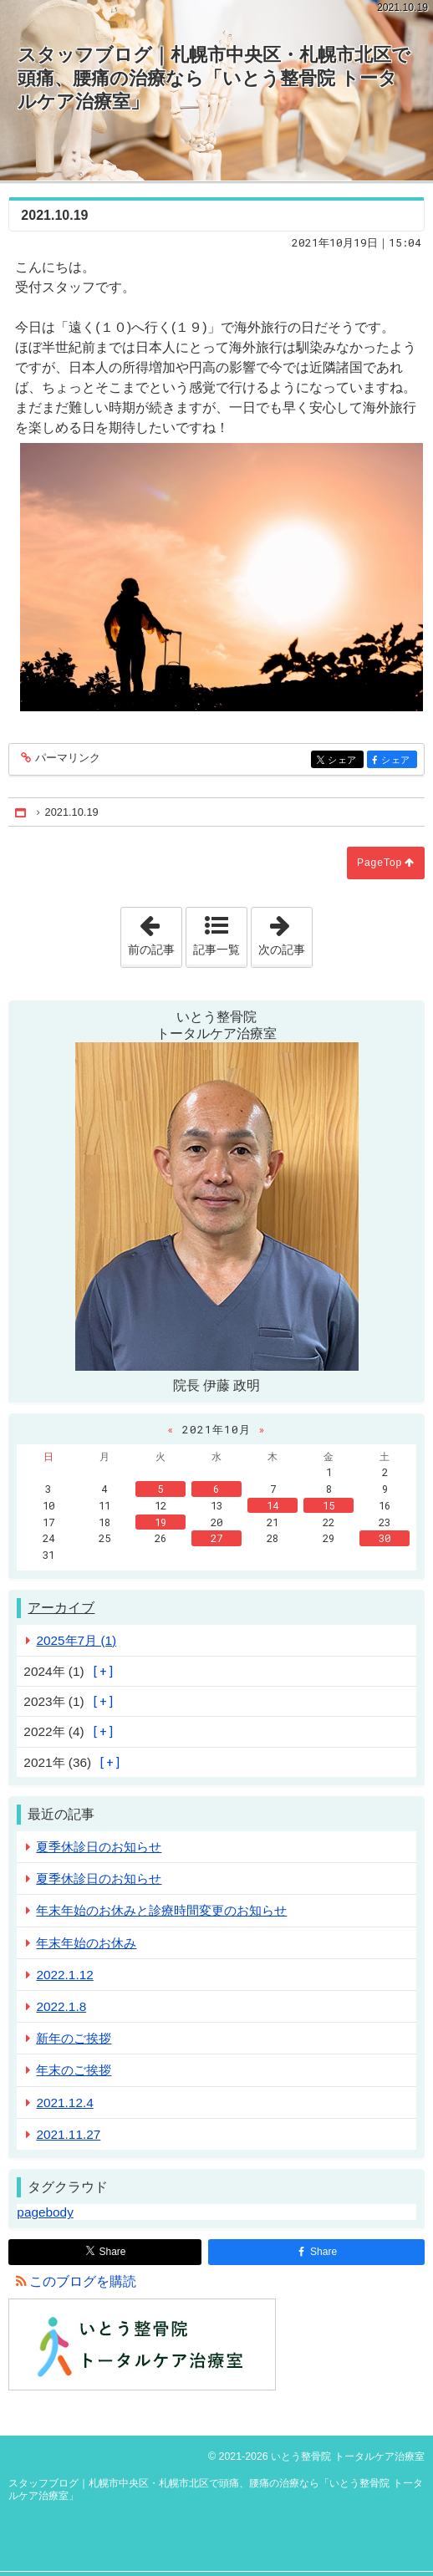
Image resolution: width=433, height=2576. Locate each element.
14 (272, 1505)
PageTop (379, 862)
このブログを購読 (82, 2281)
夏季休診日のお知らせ (98, 1847)
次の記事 (285, 932)
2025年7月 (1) (76, 1640)
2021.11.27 (68, 2134)
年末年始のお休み (86, 1943)
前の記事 (154, 932)
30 (384, 1538)
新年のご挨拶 (73, 2038)
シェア (344, 761)
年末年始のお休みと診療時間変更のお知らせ (161, 1910)
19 (160, 1522)
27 (216, 1538)
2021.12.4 (64, 2102)
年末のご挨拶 (73, 2070)
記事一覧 (216, 949)
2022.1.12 (64, 1975)
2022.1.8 (61, 2006)
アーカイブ (61, 1608)
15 (328, 1505)
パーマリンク (66, 758)
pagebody (45, 2212)
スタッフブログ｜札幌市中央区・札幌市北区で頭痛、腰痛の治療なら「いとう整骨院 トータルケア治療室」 (214, 78)
